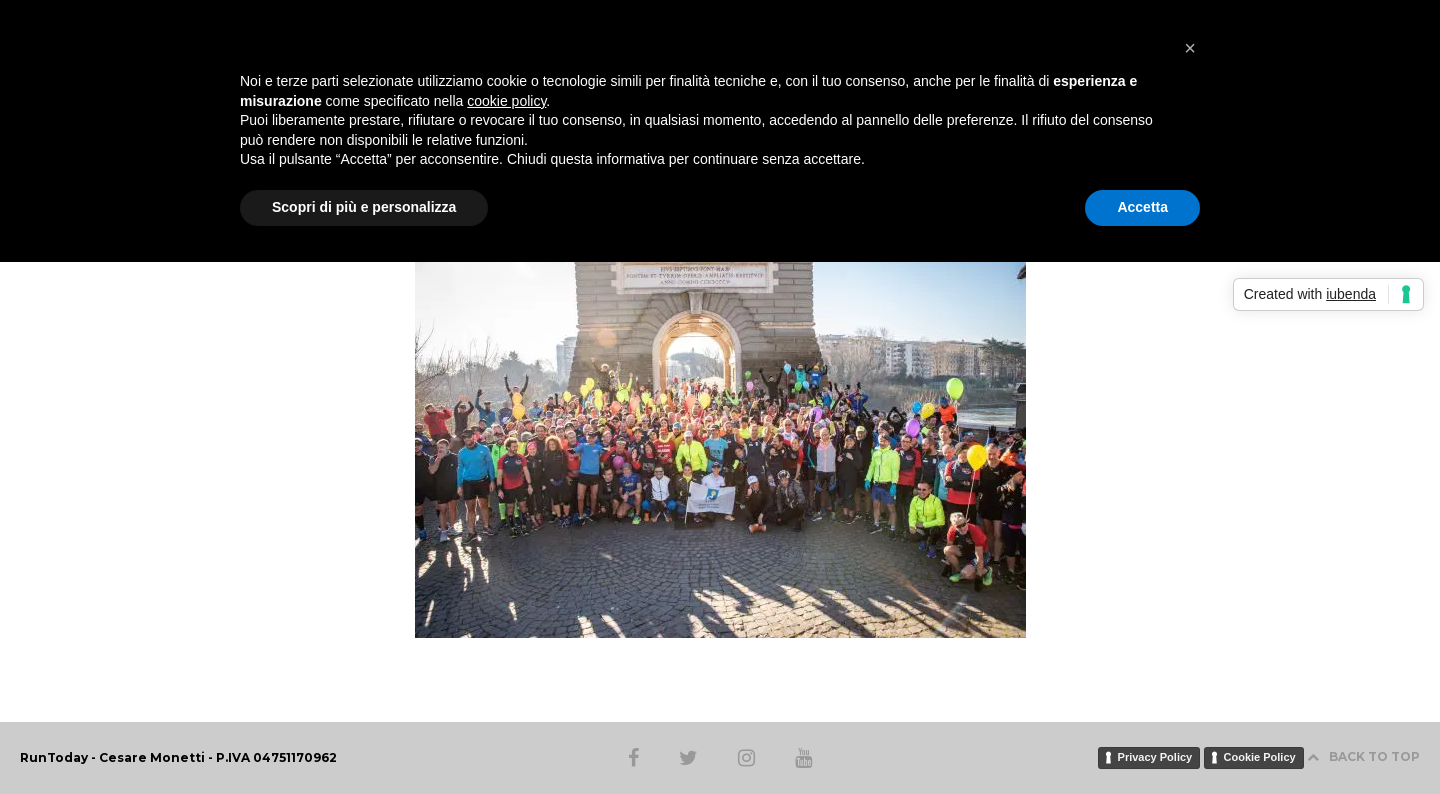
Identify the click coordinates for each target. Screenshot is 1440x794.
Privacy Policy (1155, 757)
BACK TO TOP (1363, 756)
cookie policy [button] (506, 101)
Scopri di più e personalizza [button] (364, 207)
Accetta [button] (1142, 207)
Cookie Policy (1260, 757)
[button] (1190, 48)
